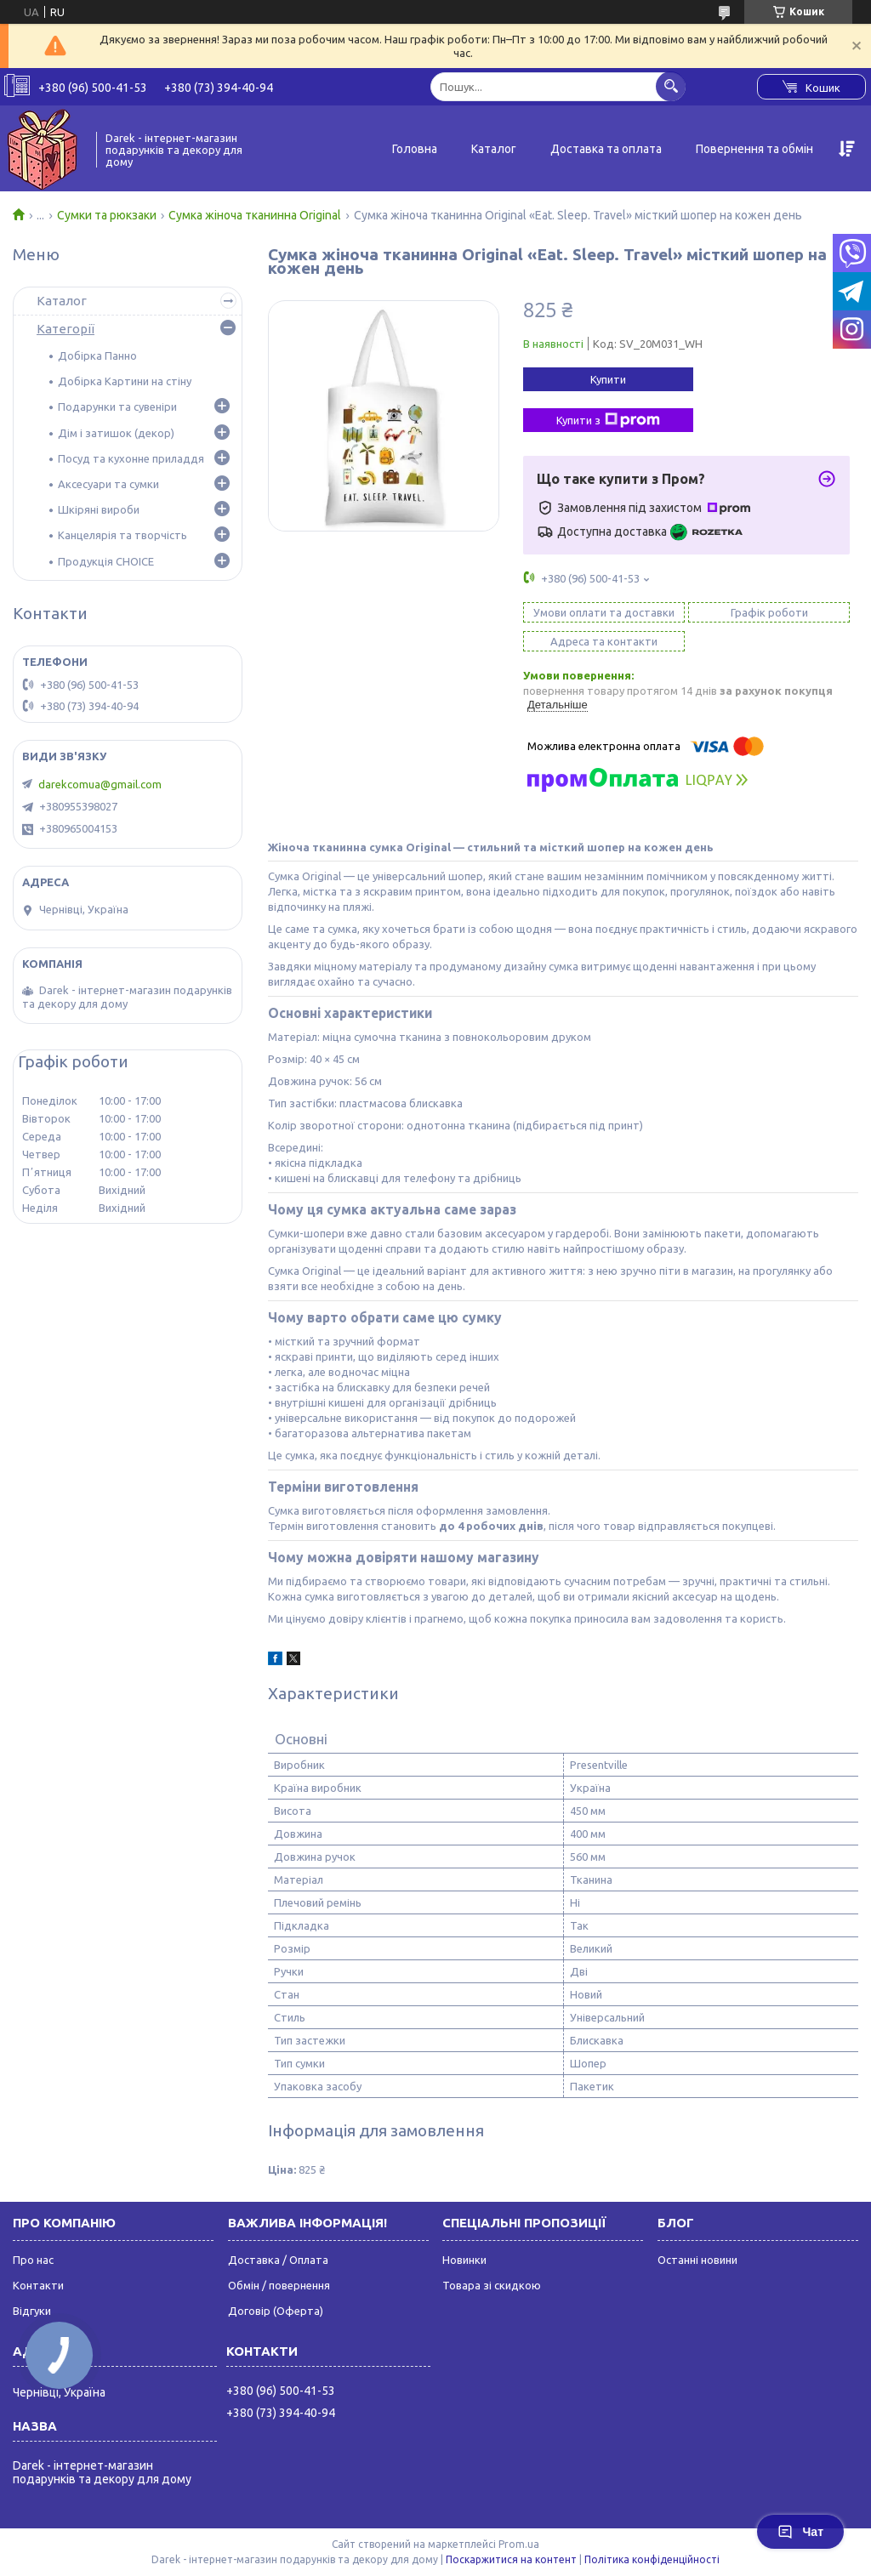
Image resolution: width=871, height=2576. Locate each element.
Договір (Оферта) (275, 2311)
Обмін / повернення (279, 2285)
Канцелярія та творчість (122, 535)
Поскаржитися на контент (511, 2559)
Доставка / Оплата (278, 2260)
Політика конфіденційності (652, 2559)
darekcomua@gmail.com (100, 784)
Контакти (38, 2285)
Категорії (65, 328)
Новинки (464, 2260)
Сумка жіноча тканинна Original (254, 215)
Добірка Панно (97, 355)
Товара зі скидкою (491, 2285)
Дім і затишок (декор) (116, 433)
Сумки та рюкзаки (107, 215)
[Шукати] (671, 86)
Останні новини (697, 2260)
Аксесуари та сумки (108, 484)
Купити (608, 379)
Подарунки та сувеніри (117, 406)
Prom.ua (518, 2544)
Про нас (33, 2260)
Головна (414, 149)
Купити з (608, 420)
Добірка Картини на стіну (124, 381)
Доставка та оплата (606, 149)
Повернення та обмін (754, 149)
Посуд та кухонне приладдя (131, 458)
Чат (800, 2531)
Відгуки (32, 2311)
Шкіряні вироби (98, 509)
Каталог (493, 149)
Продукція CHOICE (106, 561)
